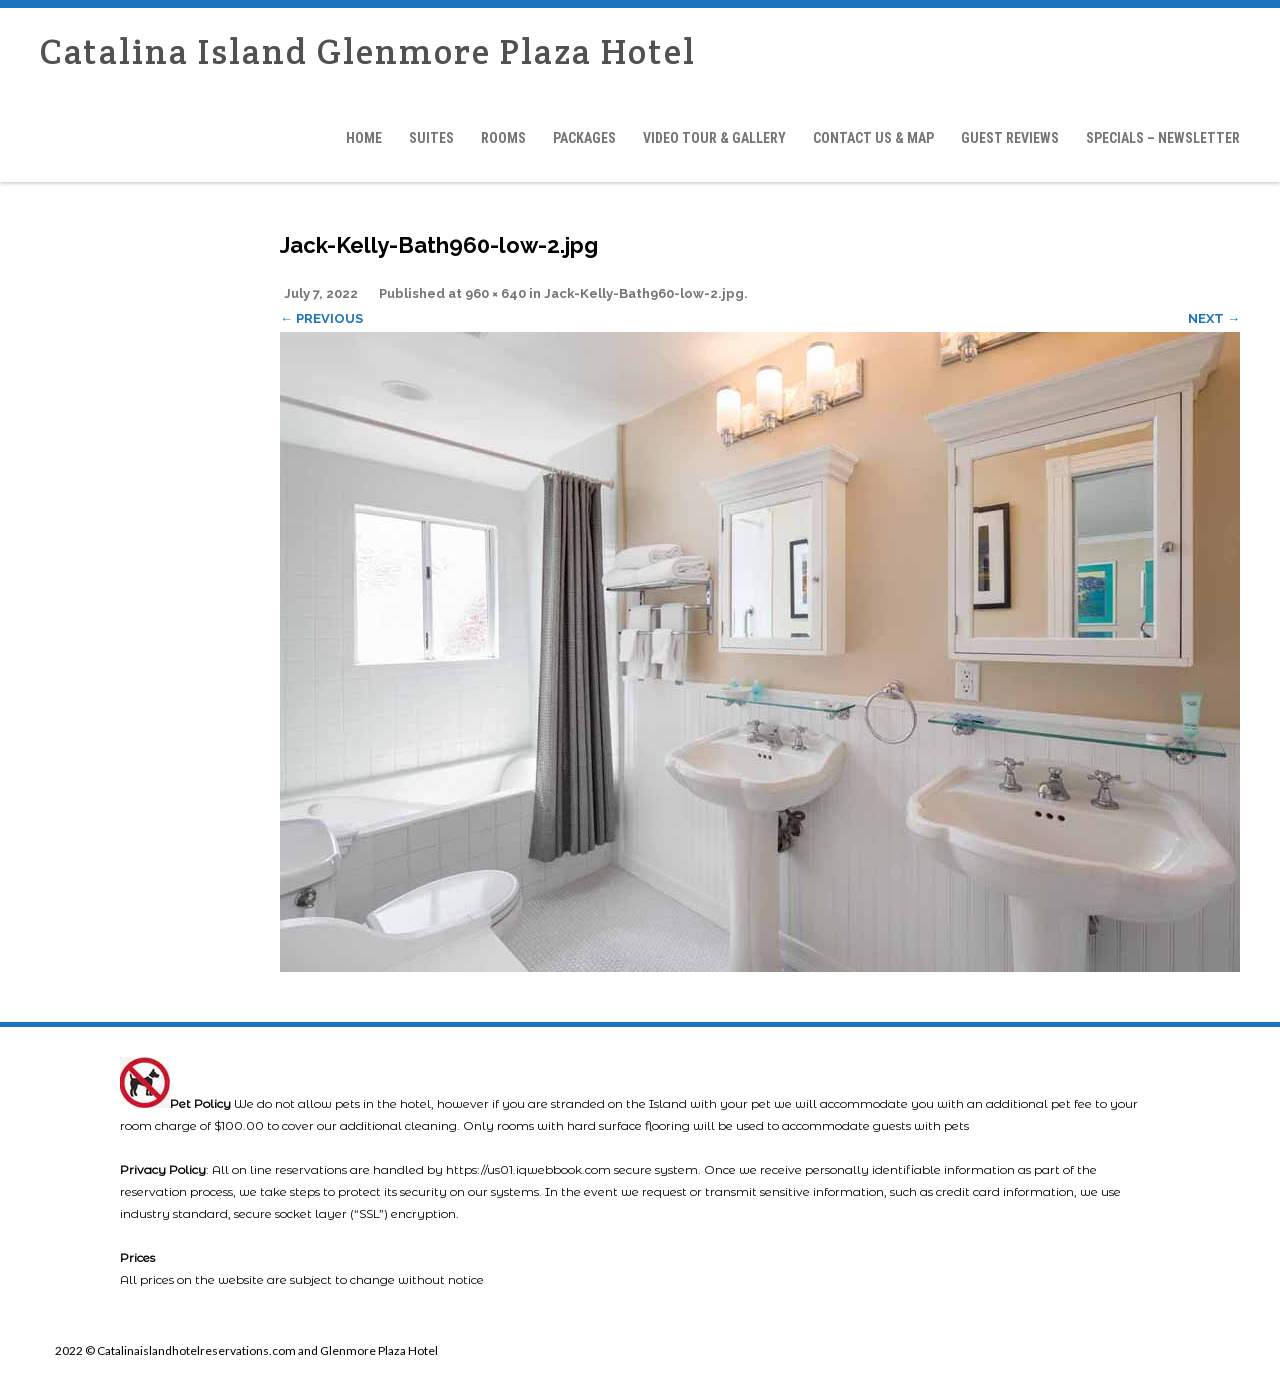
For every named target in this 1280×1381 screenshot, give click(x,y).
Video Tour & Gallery (714, 138)
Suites (431, 138)
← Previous (321, 318)
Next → (1214, 318)
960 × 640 (495, 293)
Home (364, 138)
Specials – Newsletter (1163, 138)
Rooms (503, 138)
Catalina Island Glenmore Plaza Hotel (368, 51)
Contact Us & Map (873, 138)
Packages (584, 138)
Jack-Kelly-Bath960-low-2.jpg (644, 293)
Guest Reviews (1010, 138)
